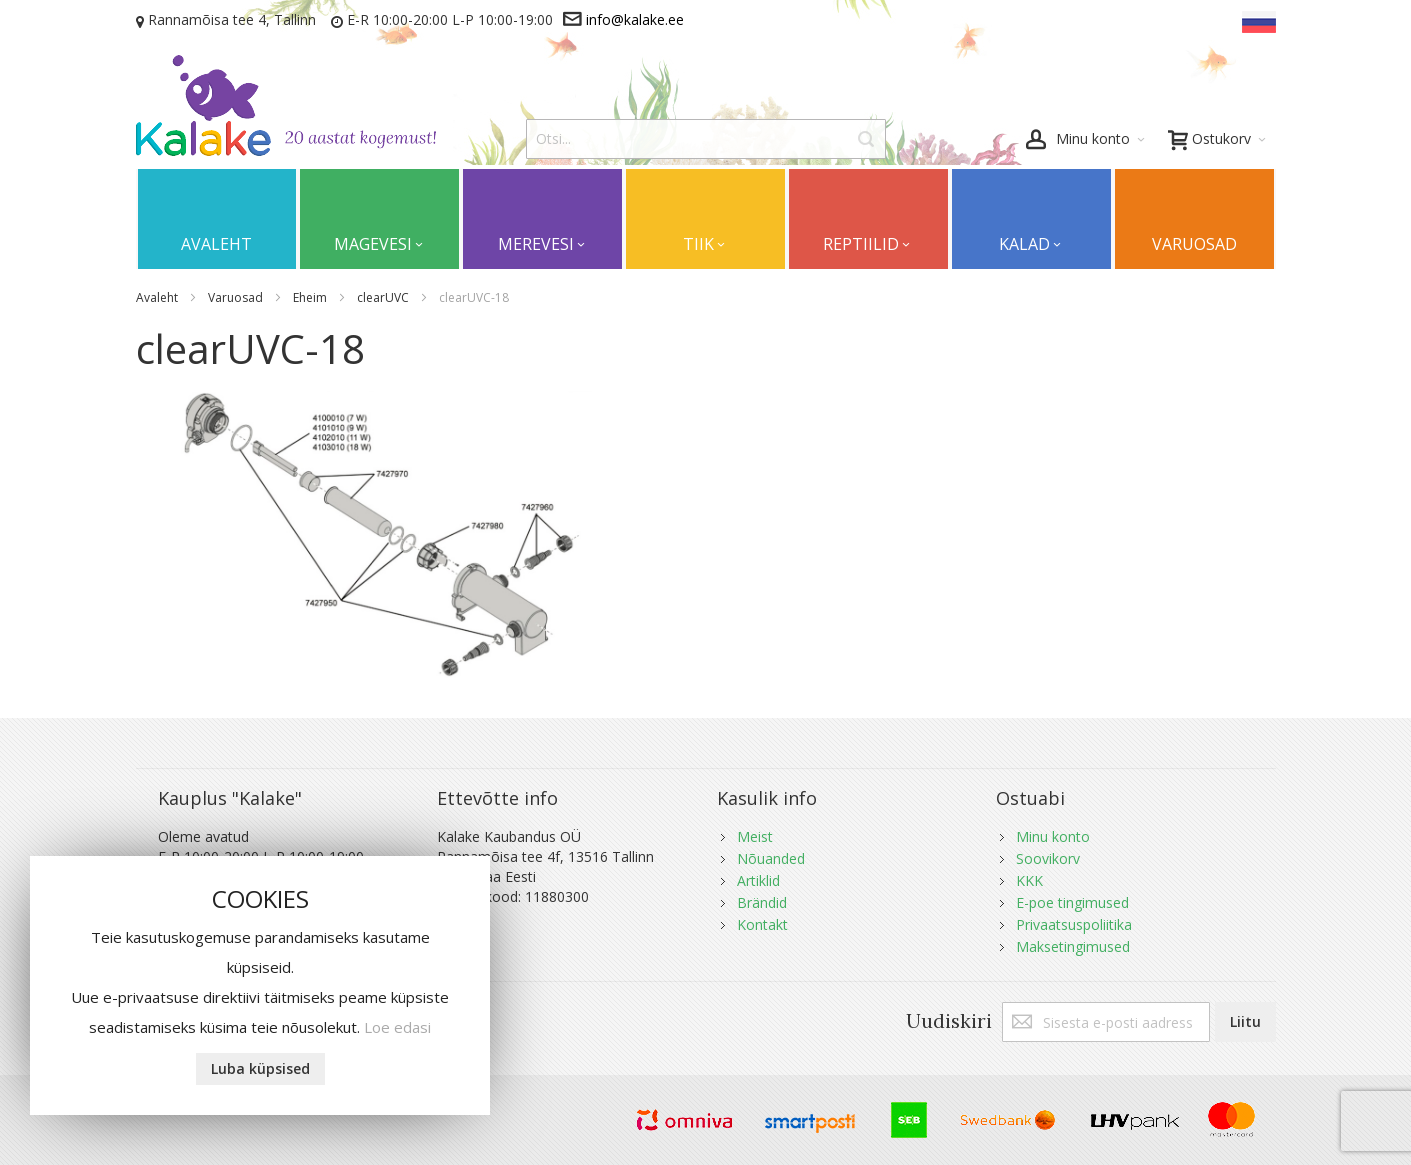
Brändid (762, 902)
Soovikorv (1048, 858)
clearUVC (384, 297)
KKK (1029, 880)
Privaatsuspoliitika (1074, 924)
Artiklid (758, 880)
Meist (755, 836)
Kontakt (762, 924)
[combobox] (706, 139)
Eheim (311, 297)
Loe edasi (397, 1027)
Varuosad (237, 297)
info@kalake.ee (635, 19)
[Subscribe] (1245, 1022)
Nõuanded (771, 858)
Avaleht (158, 297)
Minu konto (1053, 836)
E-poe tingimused (1072, 902)
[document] (260, 985)
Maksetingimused (1073, 946)
